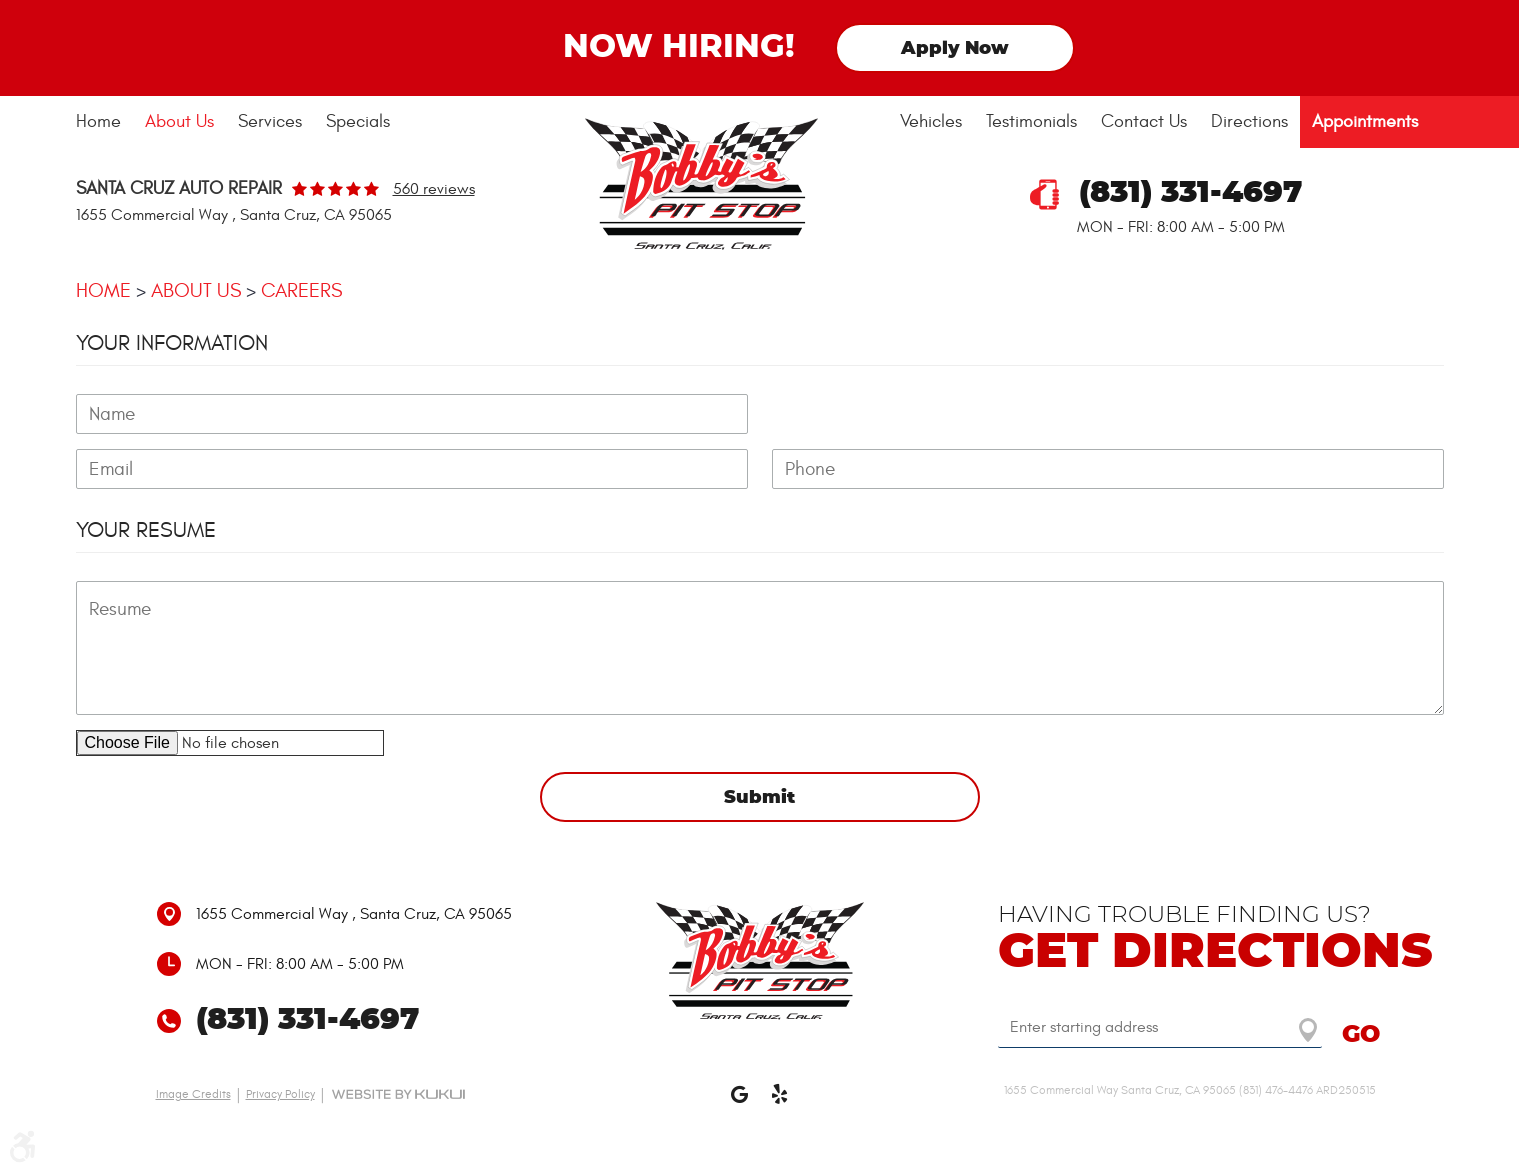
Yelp (780, 1103)
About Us (179, 121)
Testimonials (1031, 121)
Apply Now (955, 49)
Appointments (1365, 121)
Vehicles (931, 121)
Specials (358, 121)
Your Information (172, 343)
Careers (301, 290)
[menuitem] (104, 122)
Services (270, 121)
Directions (1249, 121)
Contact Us (1144, 121)
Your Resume (146, 530)
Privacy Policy (280, 1094)
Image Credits (193, 1094)
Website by (398, 1094)
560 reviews (434, 189)
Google (740, 1103)
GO (1361, 1035)
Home (98, 121)
